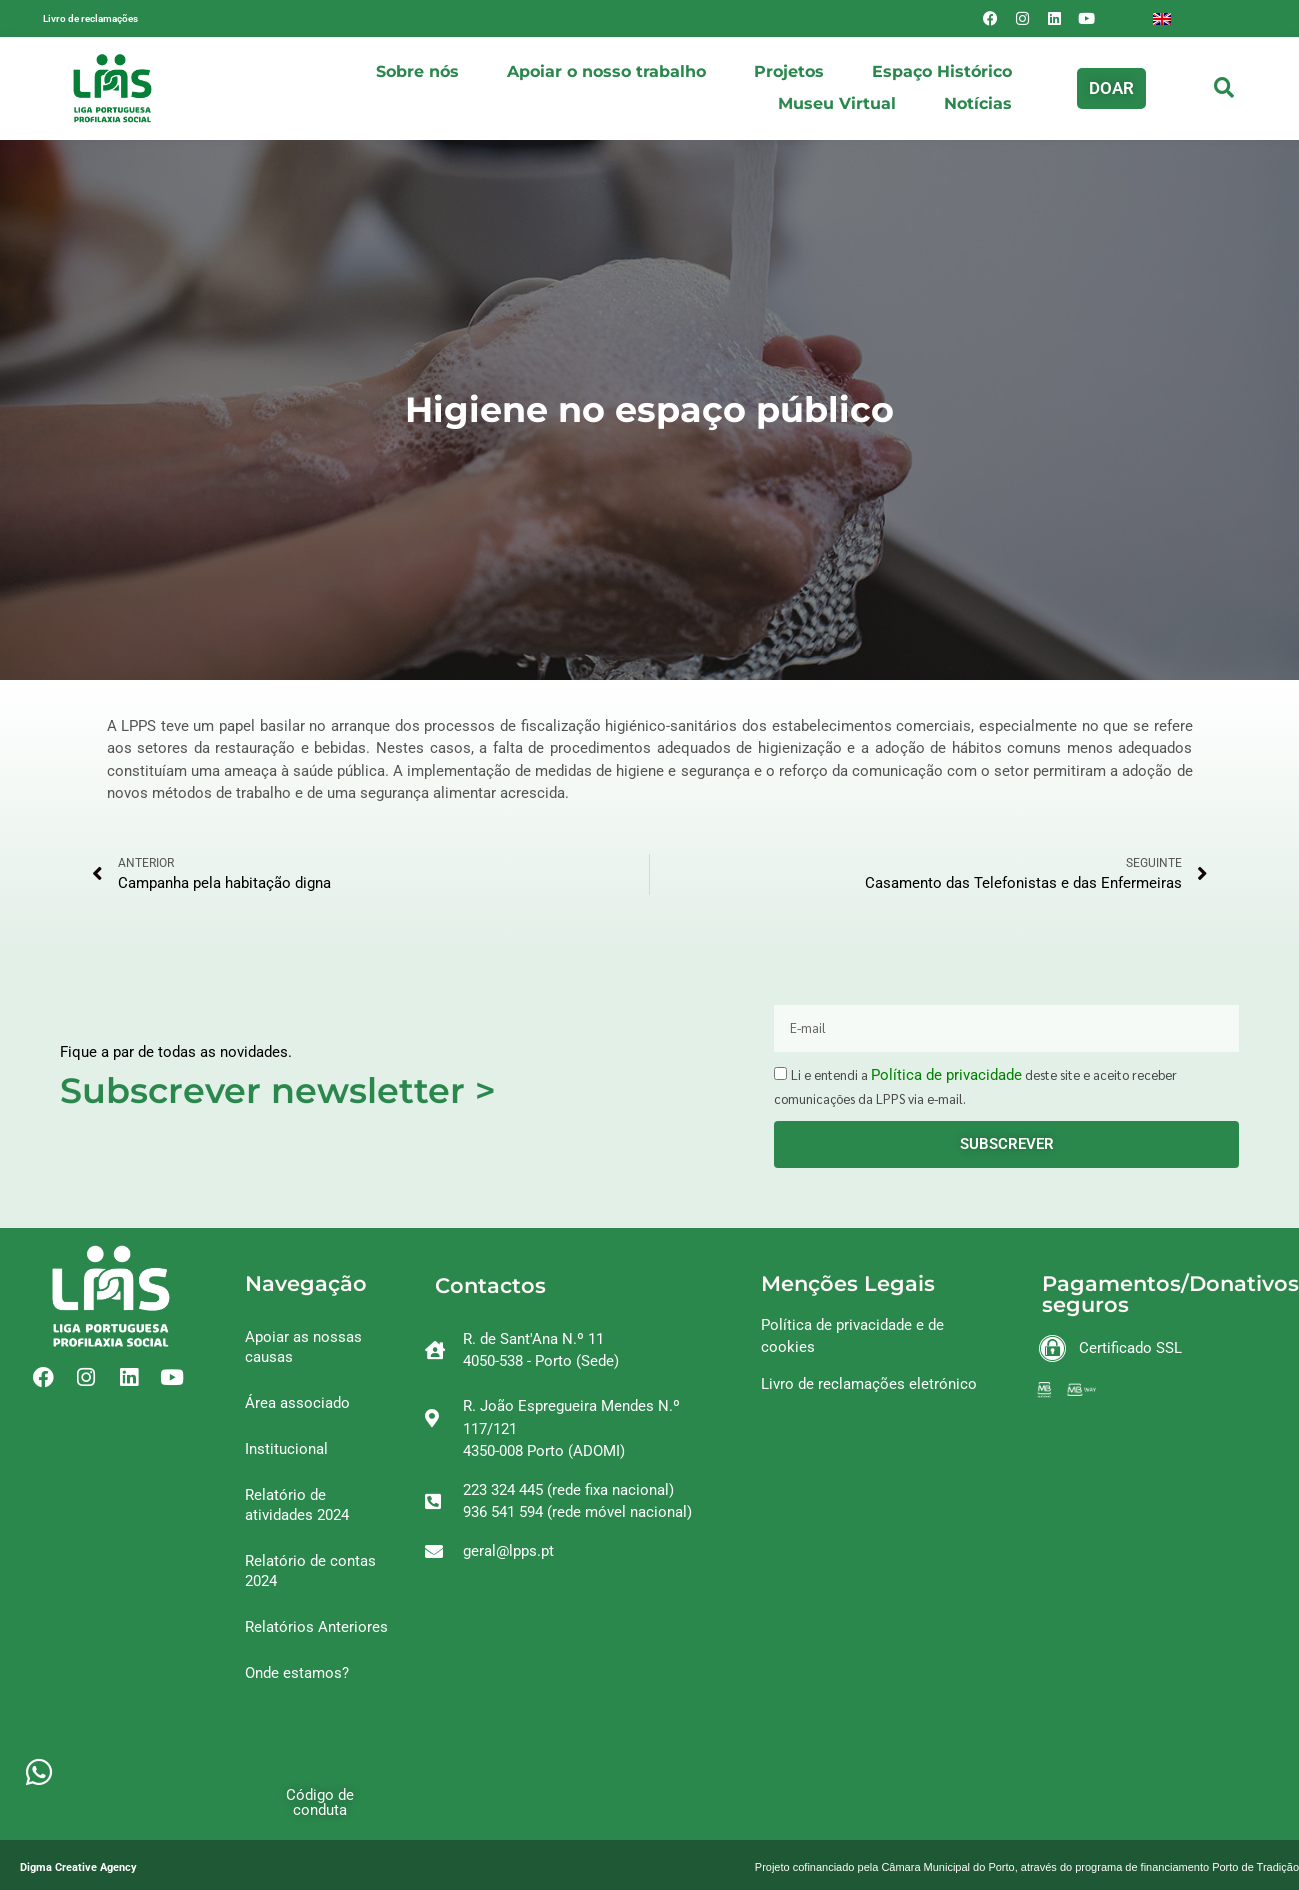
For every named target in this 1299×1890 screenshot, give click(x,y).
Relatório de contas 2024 (310, 1571)
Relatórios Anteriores (316, 1627)
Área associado (297, 1403)
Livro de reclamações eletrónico (869, 1384)
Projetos (789, 71)
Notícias (978, 103)
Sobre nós (417, 71)
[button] (1111, 88)
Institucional (286, 1449)
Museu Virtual (837, 103)
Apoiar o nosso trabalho (606, 71)
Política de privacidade (946, 1075)
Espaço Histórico (942, 71)
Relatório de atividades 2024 (297, 1505)
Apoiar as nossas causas (303, 1347)
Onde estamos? (297, 1673)
